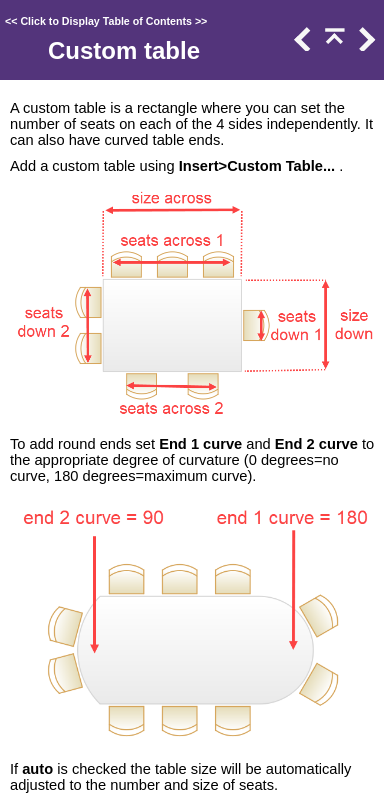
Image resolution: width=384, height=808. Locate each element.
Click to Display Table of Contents (106, 21)
